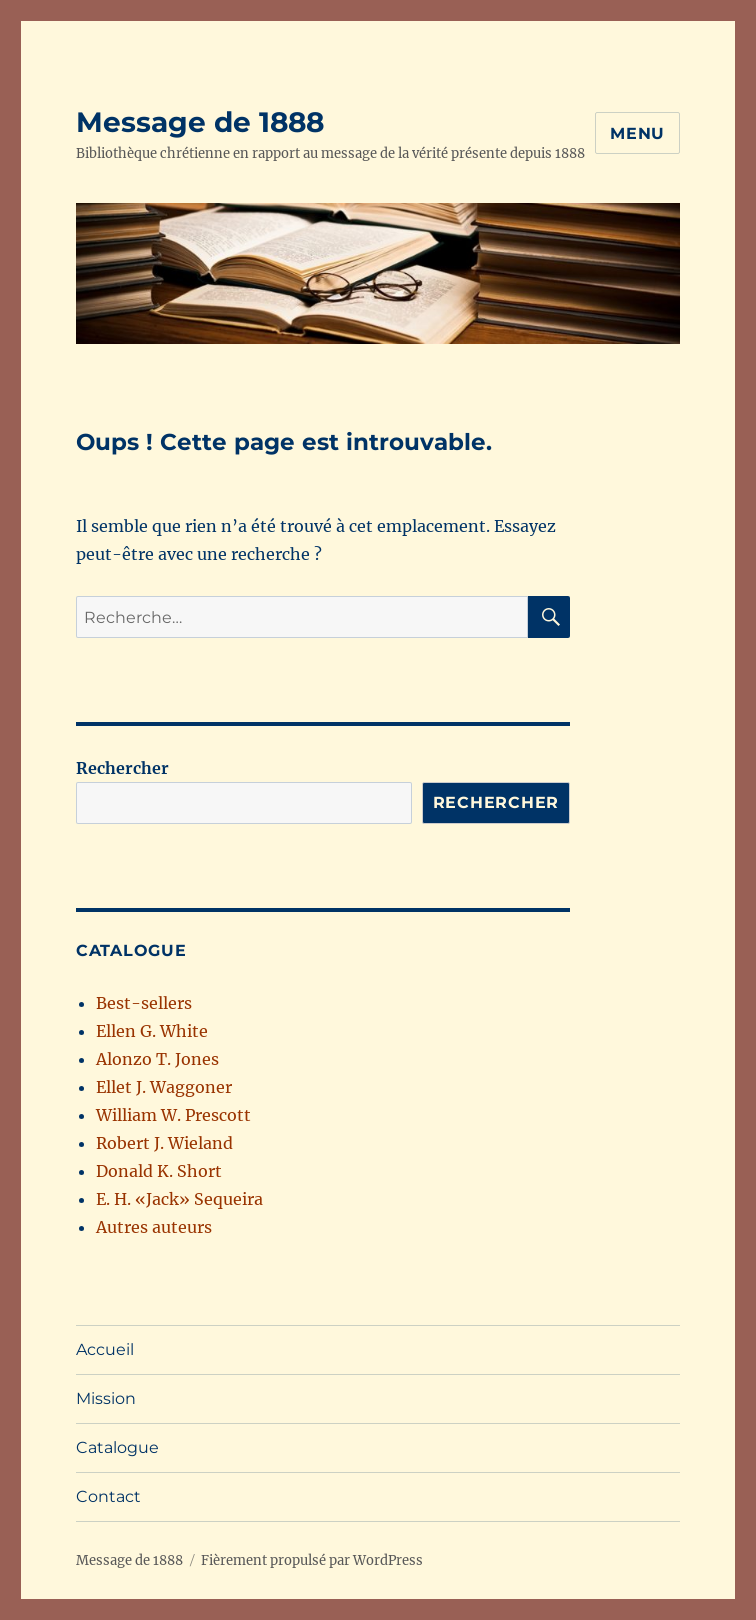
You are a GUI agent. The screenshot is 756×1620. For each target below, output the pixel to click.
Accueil (105, 1349)
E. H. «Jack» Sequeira (179, 1199)
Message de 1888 (200, 122)
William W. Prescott (173, 1115)
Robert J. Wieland (164, 1143)
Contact (108, 1496)
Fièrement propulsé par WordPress (312, 1560)
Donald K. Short (159, 1171)
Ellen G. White (152, 1031)
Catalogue (117, 1447)
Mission (106, 1398)
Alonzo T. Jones (157, 1059)
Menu (637, 133)
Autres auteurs (154, 1227)
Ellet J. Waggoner (164, 1087)
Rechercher (122, 768)
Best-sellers (144, 1003)
